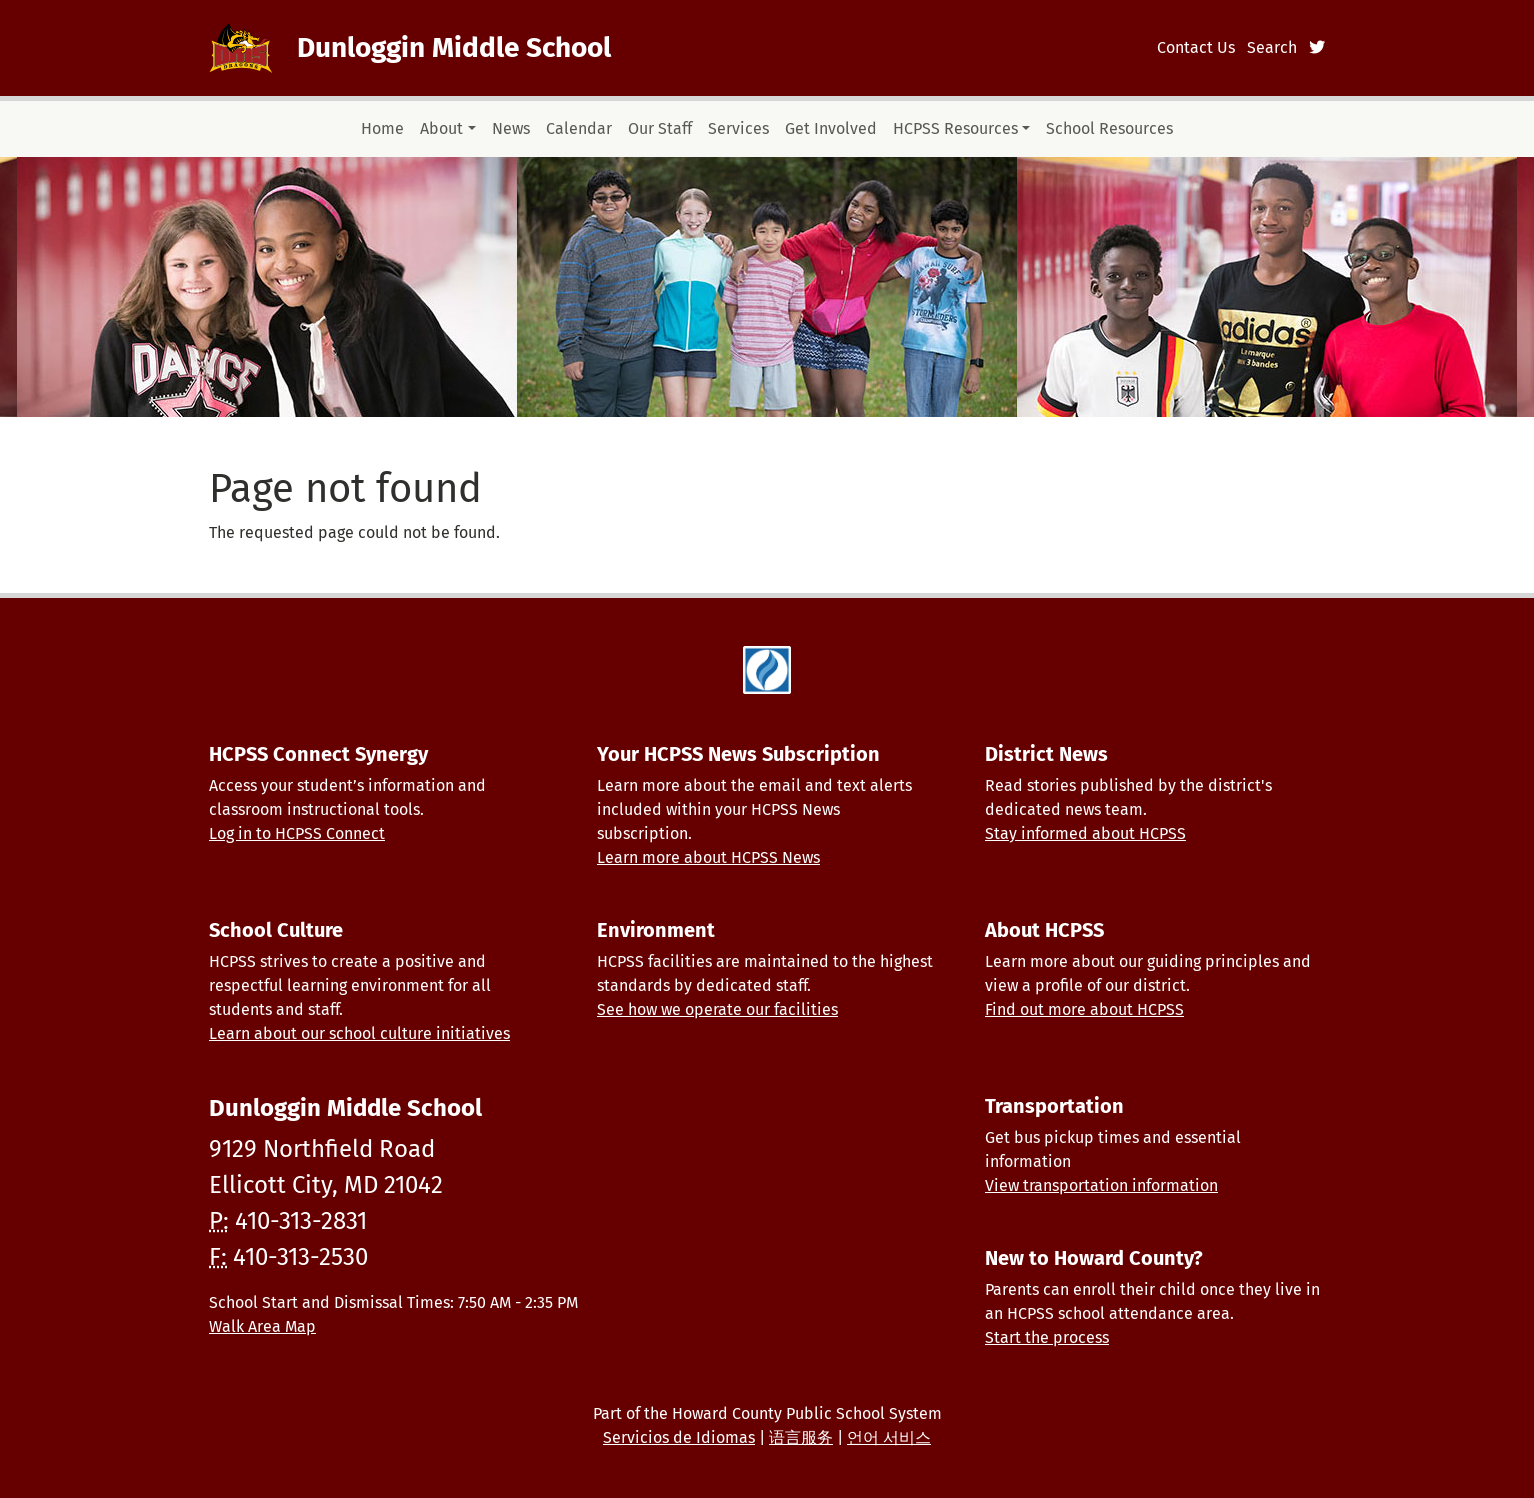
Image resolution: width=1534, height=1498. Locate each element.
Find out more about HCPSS (1084, 1009)
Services (738, 128)
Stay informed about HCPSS (1085, 833)
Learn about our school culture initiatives (359, 1033)
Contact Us (1196, 47)
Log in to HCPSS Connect (297, 833)
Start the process (1047, 1337)
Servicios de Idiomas (679, 1437)
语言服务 (801, 1437)
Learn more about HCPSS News (708, 857)
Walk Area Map (262, 1326)
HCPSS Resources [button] (955, 128)
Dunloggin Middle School (454, 47)
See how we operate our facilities (717, 1009)
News (511, 128)
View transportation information (1101, 1185)
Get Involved (831, 128)
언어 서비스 (889, 1437)
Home (382, 128)
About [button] (441, 128)
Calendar (579, 128)
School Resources (1109, 128)
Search (1272, 47)
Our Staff (660, 128)
